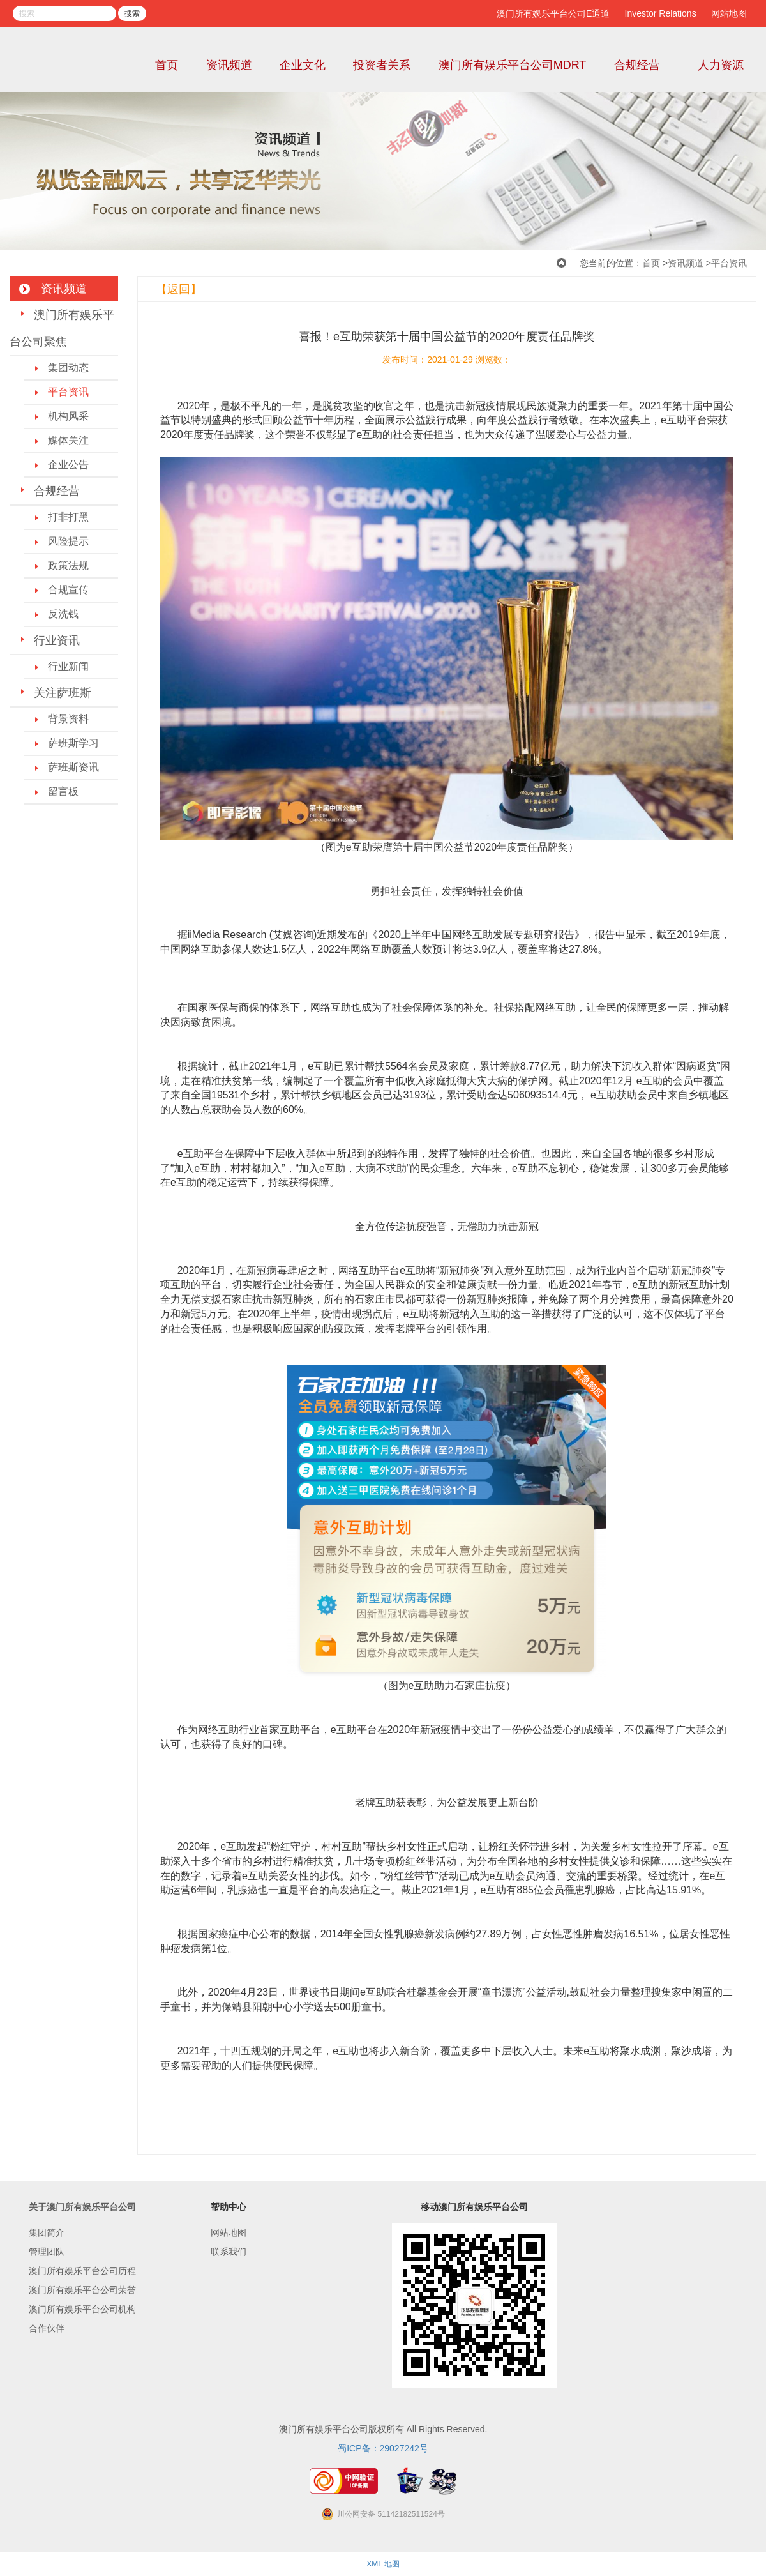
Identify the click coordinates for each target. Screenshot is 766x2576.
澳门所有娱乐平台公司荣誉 (82, 2290)
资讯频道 (229, 65)
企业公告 (68, 464)
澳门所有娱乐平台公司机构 (82, 2309)
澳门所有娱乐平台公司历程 (82, 2271)
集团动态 (68, 367)
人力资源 (721, 65)
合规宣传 (68, 589)
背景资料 (68, 718)
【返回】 (179, 289)
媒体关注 (68, 440)
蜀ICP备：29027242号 (383, 2448)
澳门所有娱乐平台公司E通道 (553, 13)
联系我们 (228, 2251)
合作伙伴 (46, 2328)
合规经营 (637, 65)
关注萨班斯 (62, 692)
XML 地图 (383, 2563)
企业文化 (303, 65)
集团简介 (46, 2232)
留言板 (63, 791)
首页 (166, 65)
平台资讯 (729, 263)
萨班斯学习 (73, 743)
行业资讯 (57, 640)
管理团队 (46, 2251)
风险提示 (68, 541)
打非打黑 (68, 516)
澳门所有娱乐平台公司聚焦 (62, 328)
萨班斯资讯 (73, 767)
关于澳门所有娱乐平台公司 (82, 2207)
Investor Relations (660, 13)
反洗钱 (63, 614)
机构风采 (68, 416)
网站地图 (729, 13)
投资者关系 (381, 65)
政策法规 (68, 565)
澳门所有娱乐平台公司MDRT (513, 65)
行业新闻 (68, 666)
